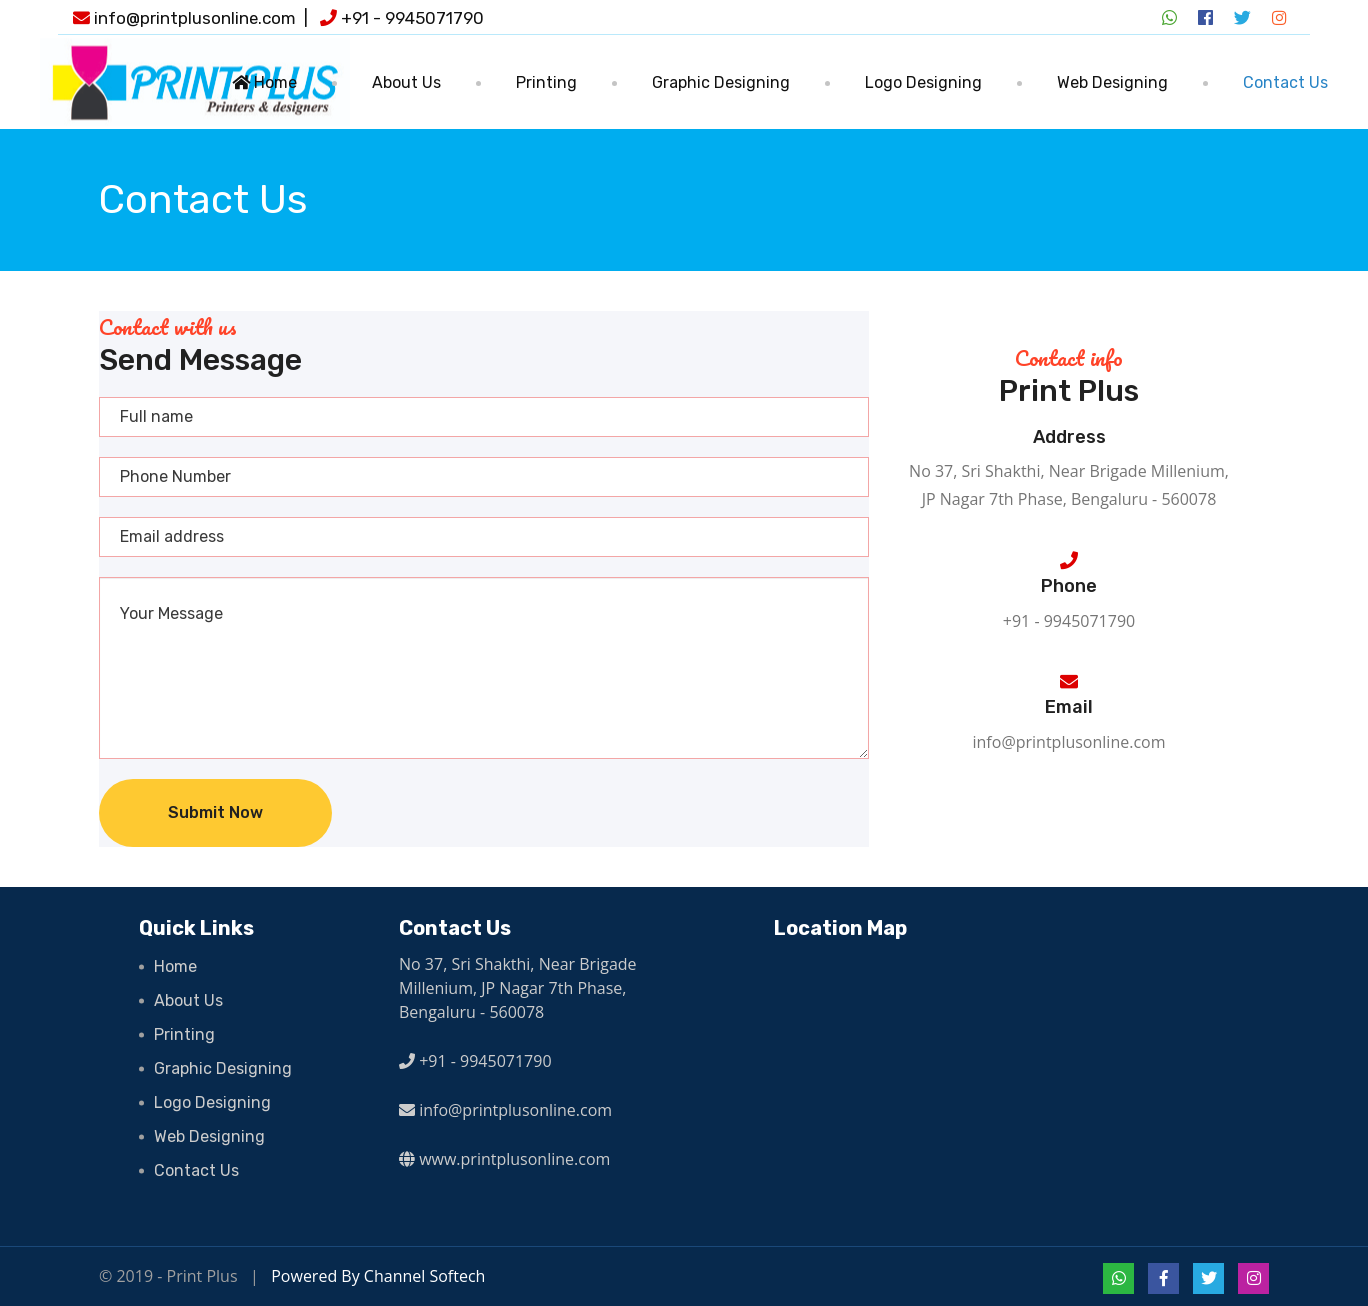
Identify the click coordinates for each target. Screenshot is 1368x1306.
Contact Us (1285, 82)
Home (264, 82)
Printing (546, 82)
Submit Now (215, 812)
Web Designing (1112, 82)
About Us (406, 82)
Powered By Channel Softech (378, 1276)
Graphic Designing (721, 82)
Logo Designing (923, 82)
